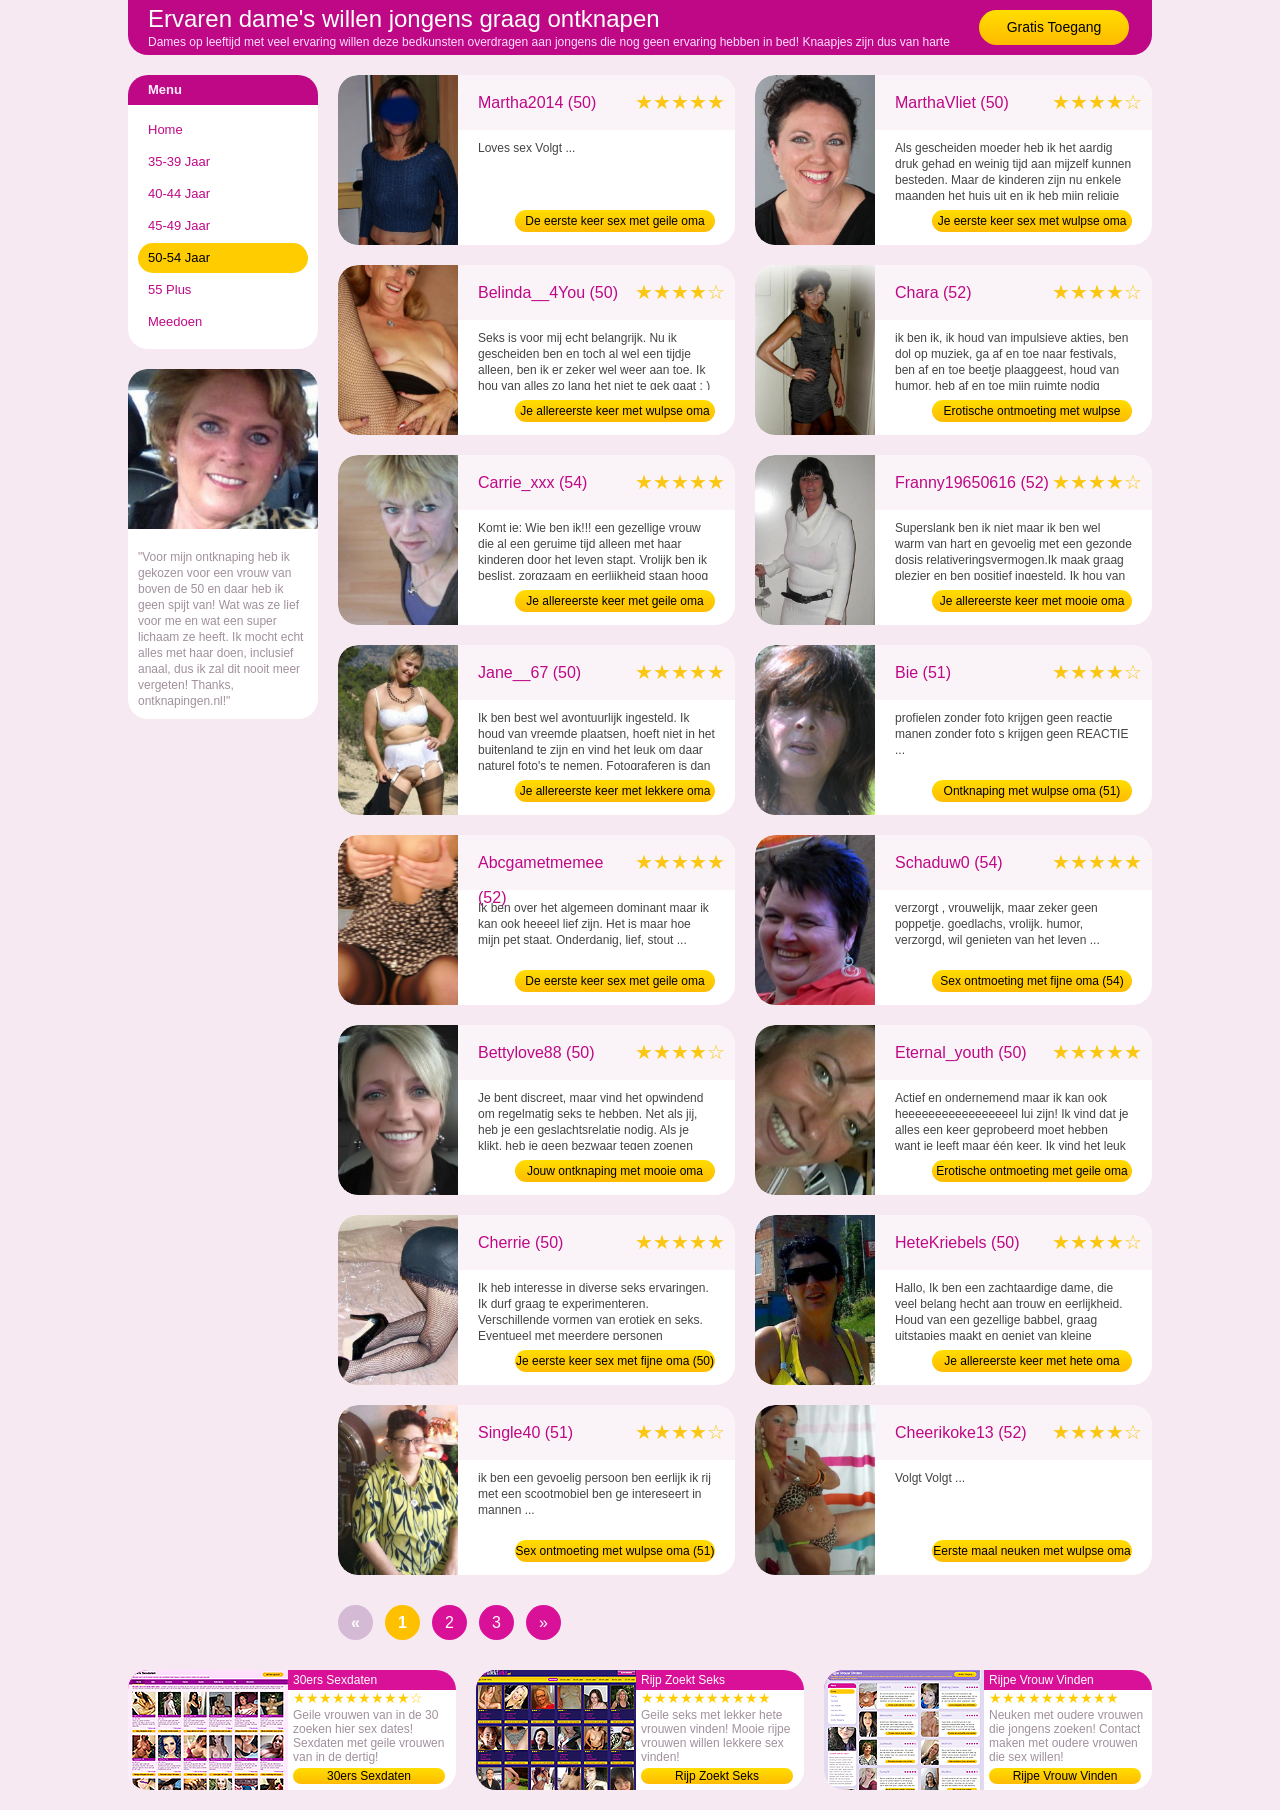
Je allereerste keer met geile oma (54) (614, 603)
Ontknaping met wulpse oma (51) (1032, 791)
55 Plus (169, 289)
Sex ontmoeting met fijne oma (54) (1031, 981)
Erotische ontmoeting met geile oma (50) (1031, 1173)
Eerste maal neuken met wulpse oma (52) (1031, 1553)
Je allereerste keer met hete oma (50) (1031, 1363)
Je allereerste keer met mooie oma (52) (1032, 603)
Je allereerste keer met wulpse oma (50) (614, 413)
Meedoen (175, 321)
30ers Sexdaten (369, 1776)
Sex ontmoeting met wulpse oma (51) (615, 1551)
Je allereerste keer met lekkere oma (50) (615, 793)
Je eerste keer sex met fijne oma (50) (615, 1361)
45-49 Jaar (179, 225)
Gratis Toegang (1054, 27)
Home (165, 129)
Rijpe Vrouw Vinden (1065, 1776)
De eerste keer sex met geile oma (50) (614, 223)
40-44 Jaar (179, 193)
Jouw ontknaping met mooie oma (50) (615, 1173)
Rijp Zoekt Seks (717, 1776)
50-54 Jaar (179, 257)
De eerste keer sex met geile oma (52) (614, 983)
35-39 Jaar (179, 161)
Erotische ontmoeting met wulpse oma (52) (1032, 413)
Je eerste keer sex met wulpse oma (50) (1032, 223)
